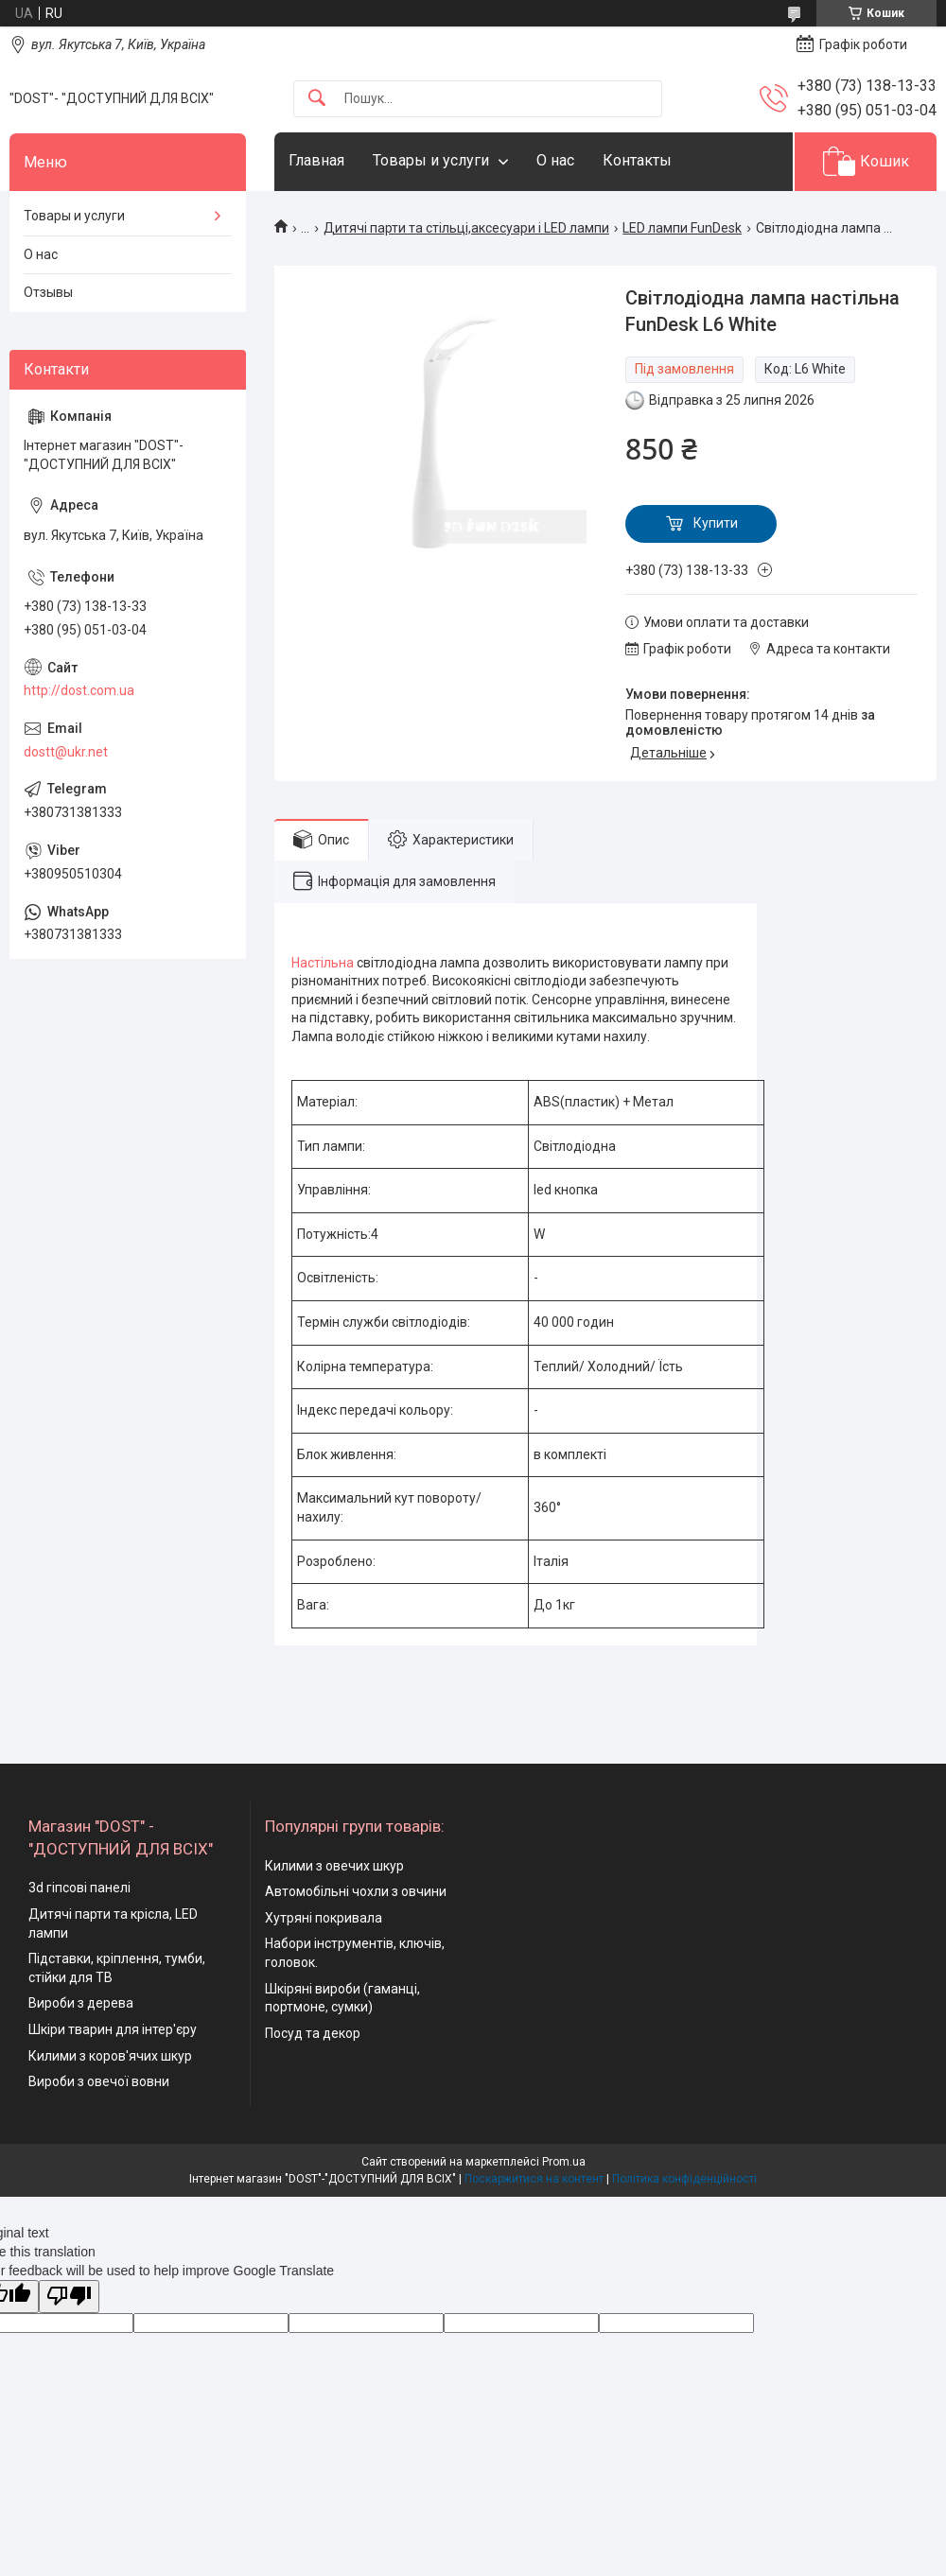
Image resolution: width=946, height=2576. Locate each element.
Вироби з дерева (80, 2002)
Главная (316, 160)
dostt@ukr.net (66, 751)
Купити (715, 523)
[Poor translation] (69, 2296)
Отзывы (48, 292)
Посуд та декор (312, 2033)
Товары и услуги (431, 160)
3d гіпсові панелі (79, 1887)
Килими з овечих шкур (334, 1865)
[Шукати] (317, 98)
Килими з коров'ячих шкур (110, 2055)
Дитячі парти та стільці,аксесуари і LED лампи (466, 227)
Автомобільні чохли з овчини (356, 1891)
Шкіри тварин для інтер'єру (112, 2029)
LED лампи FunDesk (682, 227)
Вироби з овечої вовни (98, 2081)
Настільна (322, 962)
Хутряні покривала (323, 1917)
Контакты (637, 160)
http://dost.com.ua (79, 690)
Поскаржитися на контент (534, 2178)
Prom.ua (564, 2161)
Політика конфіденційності (684, 2178)
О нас (555, 160)
